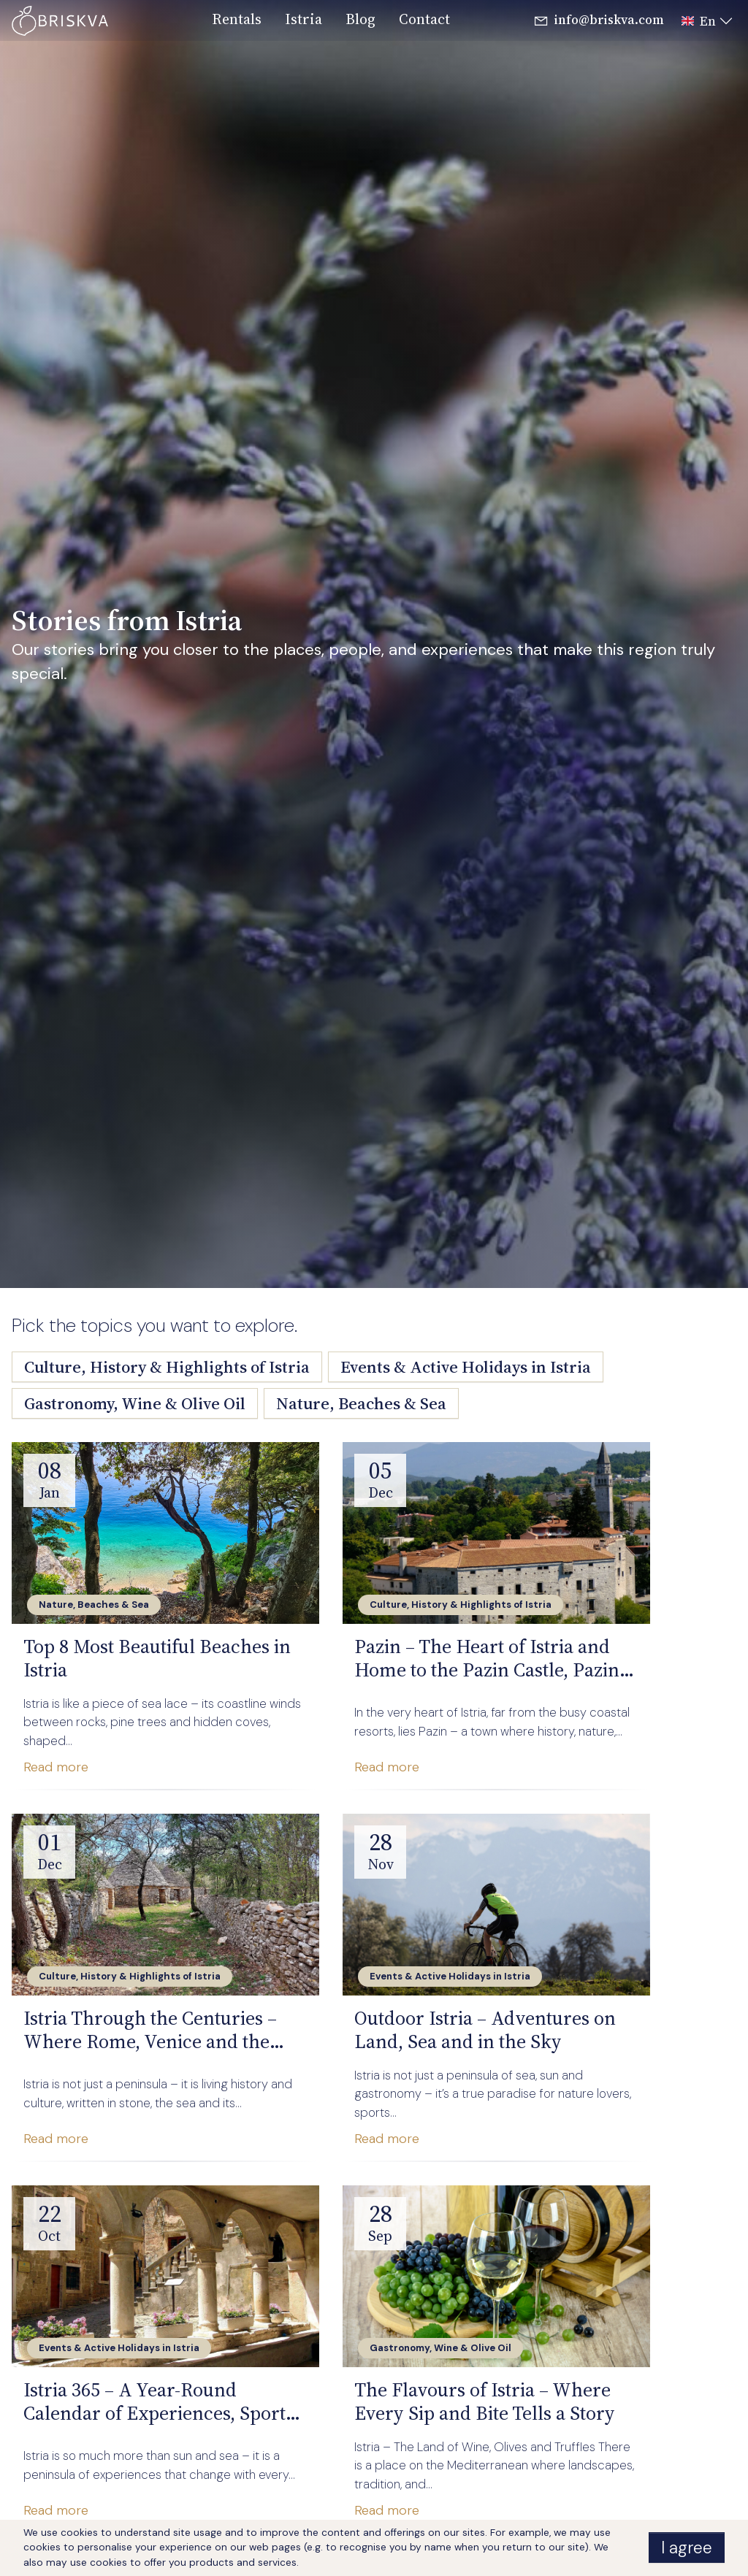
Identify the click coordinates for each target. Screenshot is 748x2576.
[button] (703, 21)
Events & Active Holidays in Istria (465, 1367)
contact (424, 19)
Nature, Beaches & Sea (361, 1403)
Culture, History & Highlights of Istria (167, 1367)
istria (303, 19)
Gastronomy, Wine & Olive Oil (134, 1403)
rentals (237, 19)
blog (360, 19)
